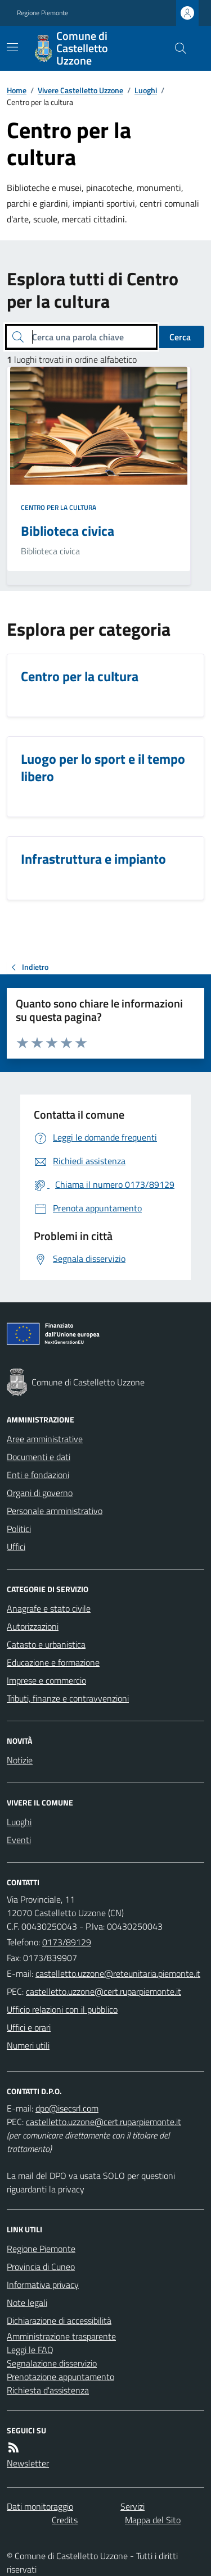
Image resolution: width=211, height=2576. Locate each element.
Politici (19, 1528)
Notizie (20, 1760)
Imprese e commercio (46, 1680)
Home (16, 90)
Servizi (132, 2506)
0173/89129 (66, 1942)
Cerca (180, 337)
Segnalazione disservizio (52, 2363)
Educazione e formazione (53, 1662)
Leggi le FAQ (30, 2349)
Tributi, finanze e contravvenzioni (68, 1698)
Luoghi (145, 90)
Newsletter (28, 2463)
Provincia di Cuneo (41, 2266)
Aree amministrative (45, 1439)
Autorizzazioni (33, 1626)
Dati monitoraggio (40, 2506)
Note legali (27, 2302)
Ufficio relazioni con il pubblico (62, 2009)
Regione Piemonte (42, 13)
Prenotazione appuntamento (60, 2376)
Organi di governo (40, 1492)
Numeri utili (28, 2045)
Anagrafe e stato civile (49, 1608)
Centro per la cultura (58, 508)
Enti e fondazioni (38, 1474)
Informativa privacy (43, 2284)
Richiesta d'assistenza (48, 2390)
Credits (65, 2520)
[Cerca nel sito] (176, 48)
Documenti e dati (38, 1456)
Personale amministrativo (54, 1510)
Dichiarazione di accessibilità (59, 2320)
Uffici (16, 1546)
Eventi (19, 1839)
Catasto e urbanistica (46, 1644)
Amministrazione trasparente (61, 2336)
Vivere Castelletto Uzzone (80, 90)
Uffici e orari (29, 2027)
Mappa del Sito (153, 2520)
